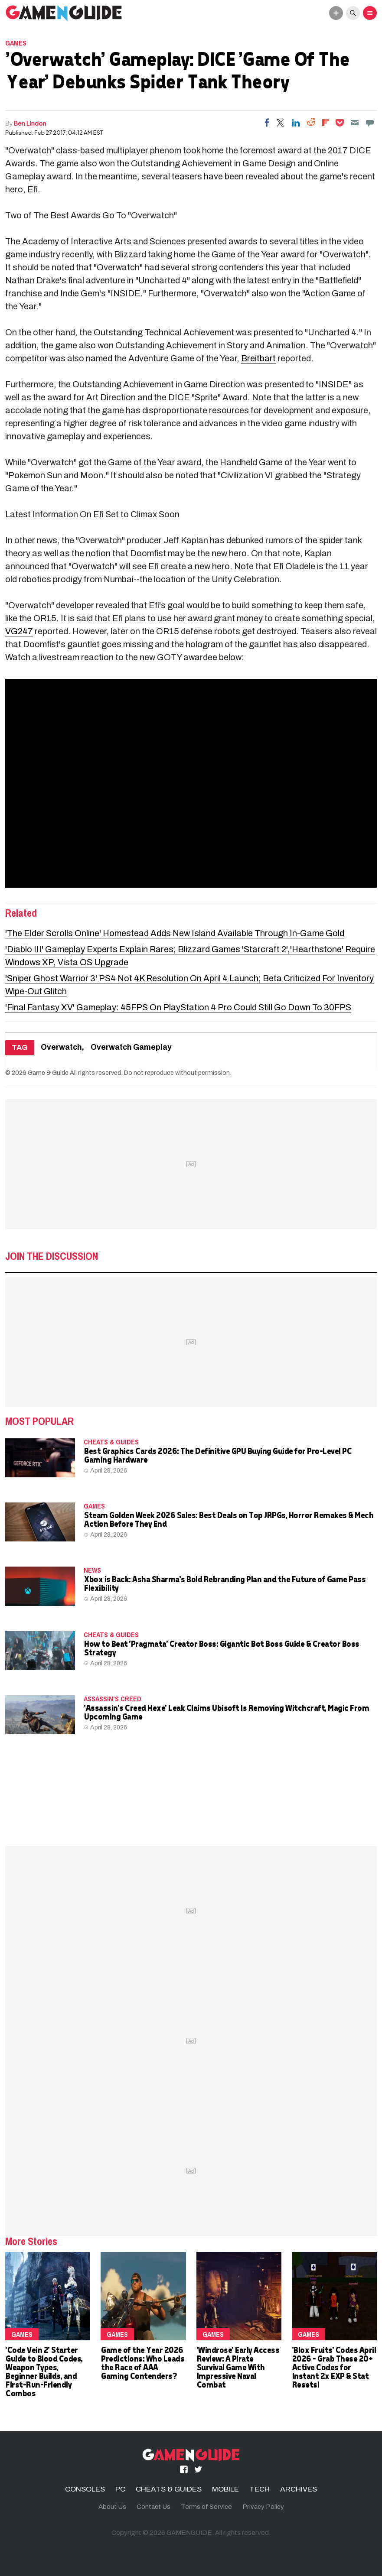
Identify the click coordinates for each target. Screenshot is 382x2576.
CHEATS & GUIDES (111, 1442)
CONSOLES (85, 2489)
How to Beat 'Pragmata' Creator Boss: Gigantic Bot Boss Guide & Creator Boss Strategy (221, 1647)
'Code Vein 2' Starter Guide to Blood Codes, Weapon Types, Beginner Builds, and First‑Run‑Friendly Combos (43, 2371)
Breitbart (258, 358)
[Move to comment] (370, 122)
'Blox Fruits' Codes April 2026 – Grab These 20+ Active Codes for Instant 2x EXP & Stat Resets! (334, 2367)
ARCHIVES (298, 2489)
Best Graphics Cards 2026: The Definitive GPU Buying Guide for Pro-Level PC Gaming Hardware (217, 1455)
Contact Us (153, 2506)
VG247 (19, 631)
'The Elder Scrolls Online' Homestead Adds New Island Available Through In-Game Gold (174, 933)
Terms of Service (206, 2506)
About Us (112, 2506)
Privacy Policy (263, 2506)
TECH (259, 2489)
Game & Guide (48, 1072)
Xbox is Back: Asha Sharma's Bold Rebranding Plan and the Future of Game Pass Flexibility (224, 1583)
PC (120, 2489)
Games (15, 43)
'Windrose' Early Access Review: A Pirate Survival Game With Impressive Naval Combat (237, 2367)
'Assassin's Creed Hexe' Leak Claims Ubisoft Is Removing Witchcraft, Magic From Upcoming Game (226, 1712)
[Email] (355, 122)
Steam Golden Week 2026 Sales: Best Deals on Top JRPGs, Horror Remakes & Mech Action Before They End (228, 1519)
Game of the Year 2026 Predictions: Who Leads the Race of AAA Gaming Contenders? (142, 2363)
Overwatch (61, 1047)
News (92, 1570)
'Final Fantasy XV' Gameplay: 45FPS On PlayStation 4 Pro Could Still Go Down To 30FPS (178, 1007)
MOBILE (225, 2489)
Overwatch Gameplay (131, 1047)
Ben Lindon (30, 123)
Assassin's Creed (112, 1698)
